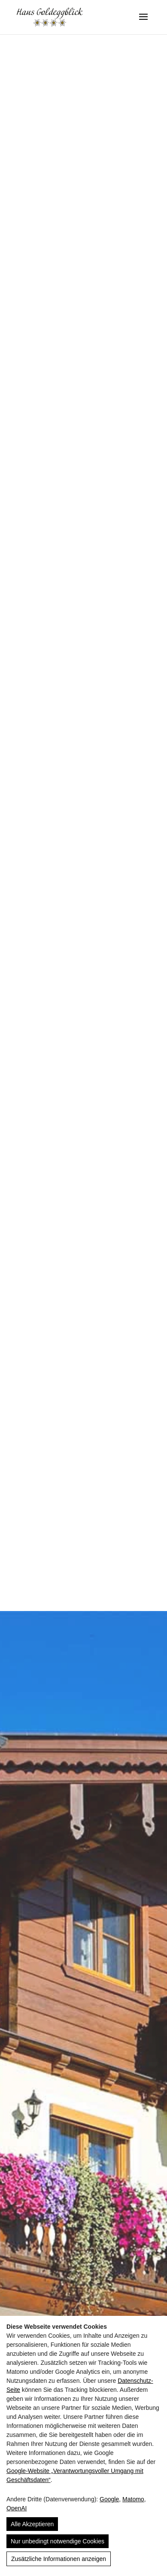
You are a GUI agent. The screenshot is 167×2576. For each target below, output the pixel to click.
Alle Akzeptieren (32, 2524)
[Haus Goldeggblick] (50, 17)
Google (109, 2499)
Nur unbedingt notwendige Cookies (57, 2541)
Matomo (133, 2499)
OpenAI (16, 2508)
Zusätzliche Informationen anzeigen (58, 2558)
